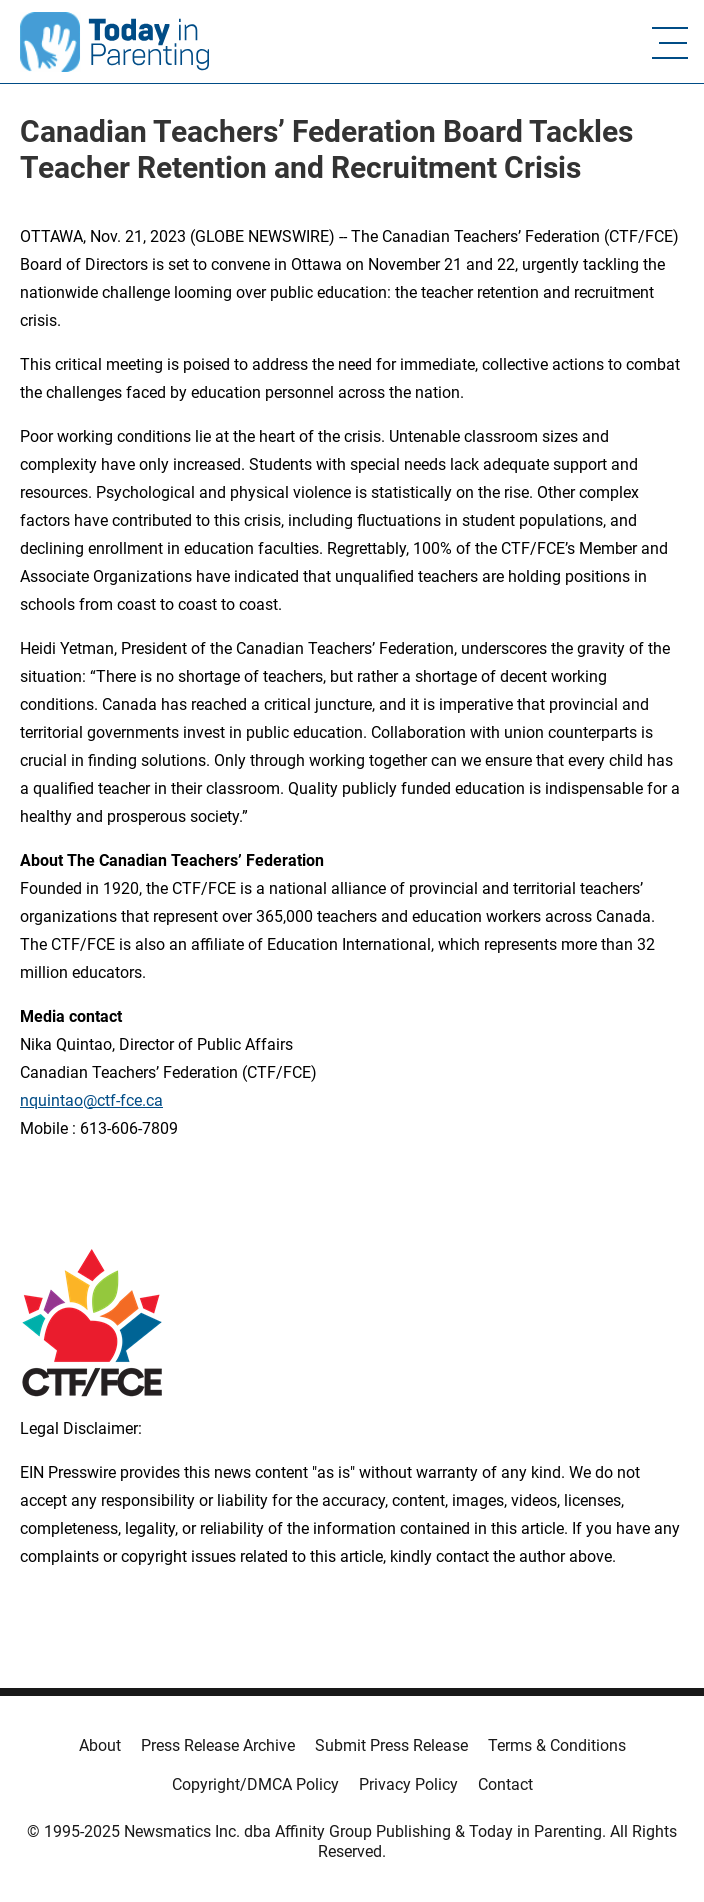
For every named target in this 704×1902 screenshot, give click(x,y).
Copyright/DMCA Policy (255, 1784)
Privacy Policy (408, 1784)
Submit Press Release (391, 1745)
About (100, 1745)
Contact (505, 1784)
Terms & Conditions (557, 1745)
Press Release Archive (218, 1745)
